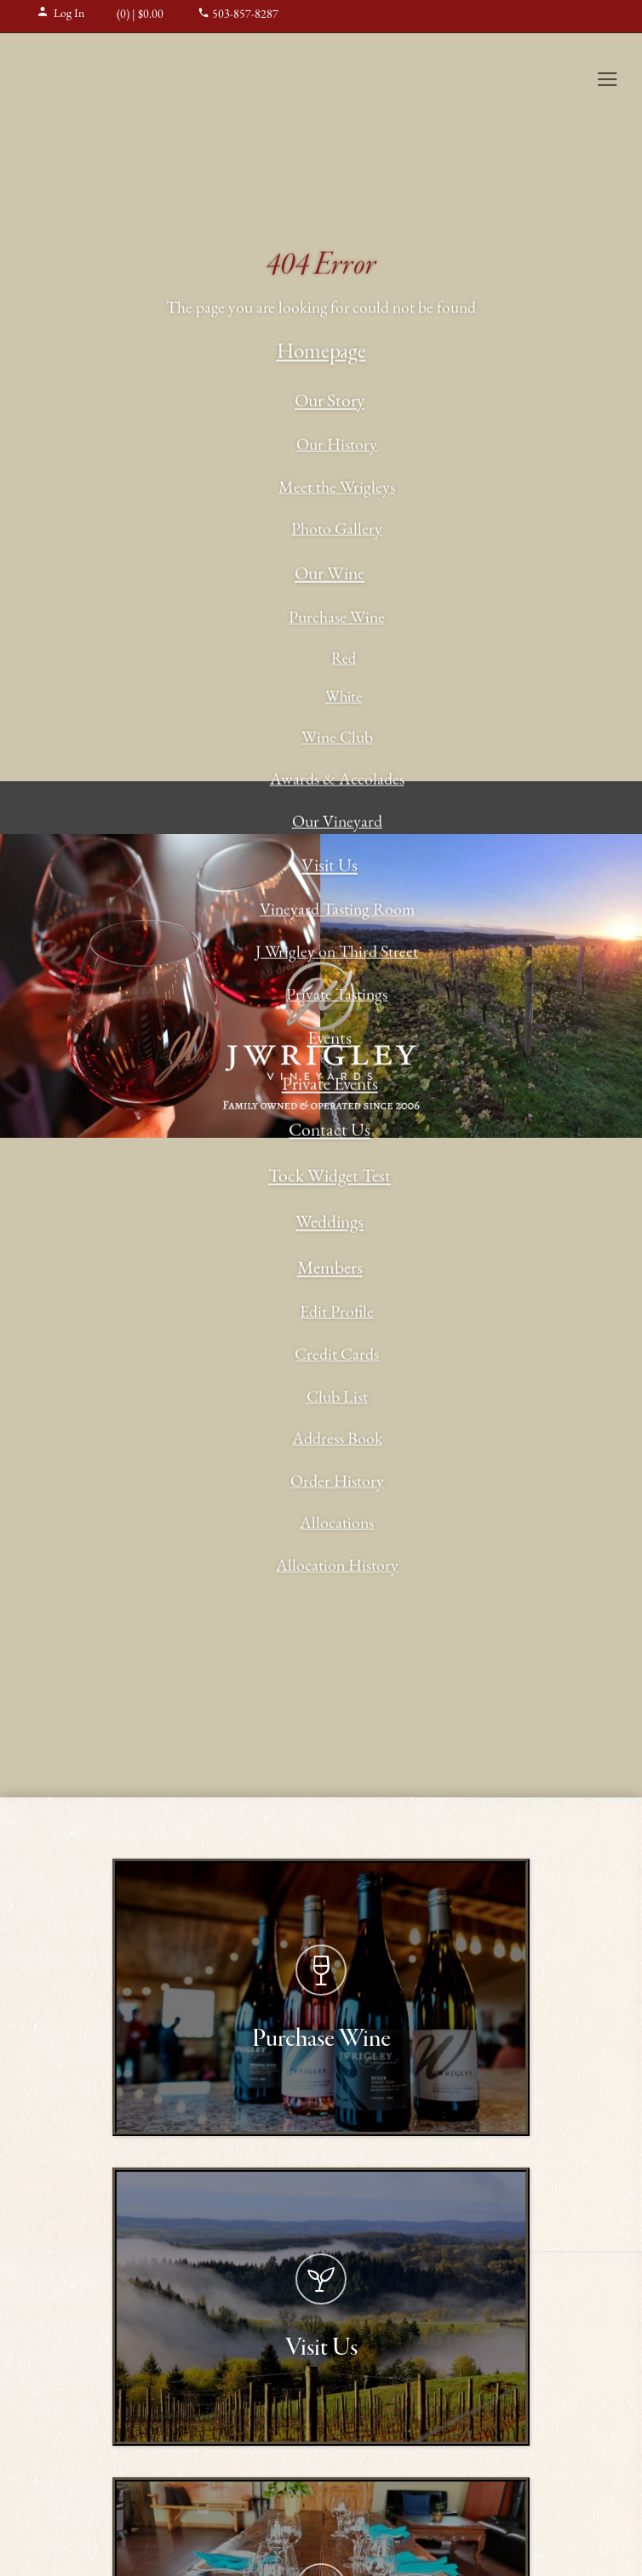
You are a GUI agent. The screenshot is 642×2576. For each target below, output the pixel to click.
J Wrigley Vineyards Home (123, 78)
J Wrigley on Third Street (336, 953)
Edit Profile (337, 1313)
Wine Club (337, 738)
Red (343, 660)
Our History (336, 446)
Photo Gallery (336, 531)
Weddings (329, 1224)
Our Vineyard (337, 822)
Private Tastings (336, 995)
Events (329, 1040)
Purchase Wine (337, 619)
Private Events (330, 1086)
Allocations (337, 1525)
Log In (60, 14)
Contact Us (329, 1132)
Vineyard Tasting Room (337, 911)
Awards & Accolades (337, 781)
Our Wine (329, 576)
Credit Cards (337, 1356)
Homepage (321, 353)
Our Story (329, 403)
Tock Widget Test (329, 1178)
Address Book (337, 1440)
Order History (337, 1482)
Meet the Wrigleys (336, 489)
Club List (337, 1398)
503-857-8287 (238, 15)
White (343, 699)
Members (330, 1270)
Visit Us (329, 868)
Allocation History (337, 1567)
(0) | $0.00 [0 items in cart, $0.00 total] (132, 15)
